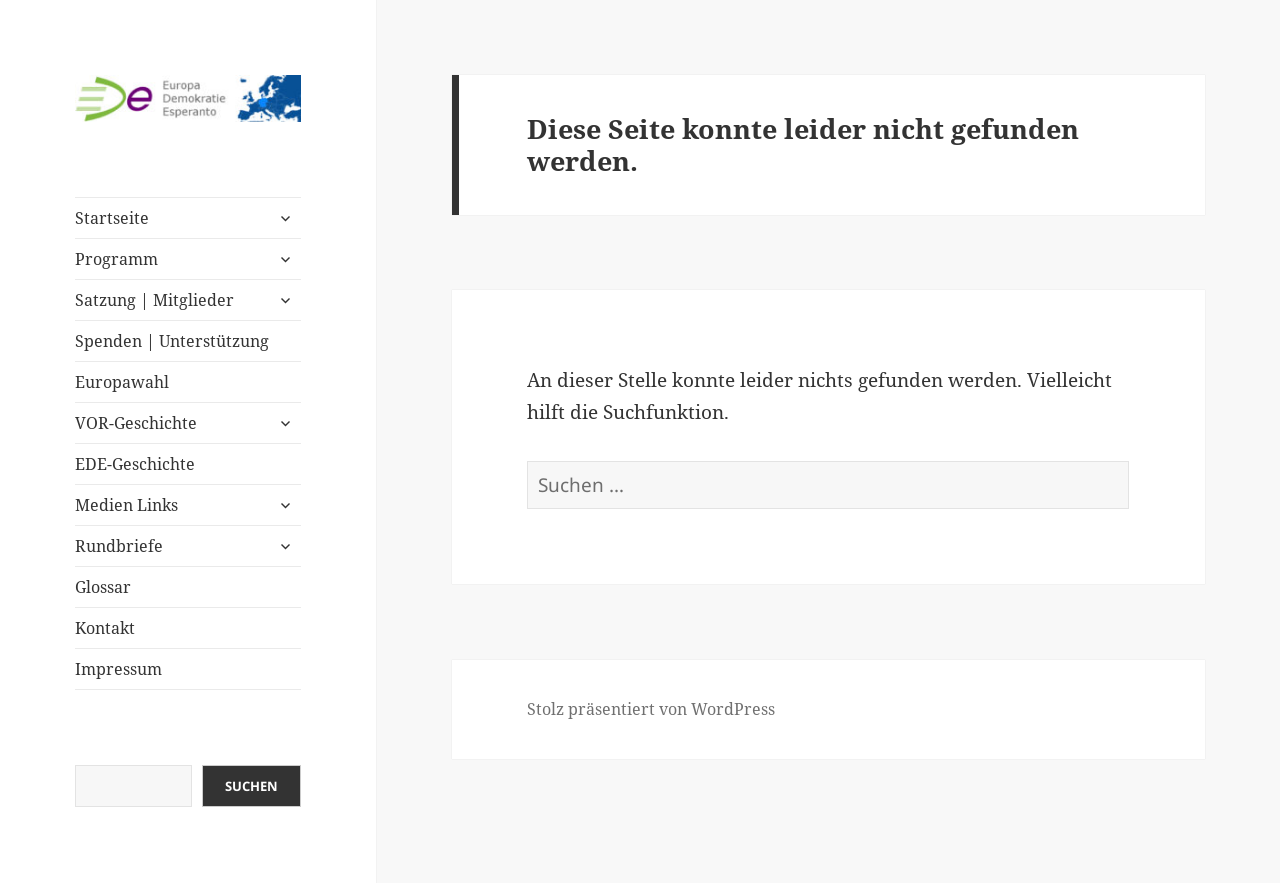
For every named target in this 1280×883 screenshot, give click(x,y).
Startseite (112, 218)
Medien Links (126, 505)
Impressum (118, 669)
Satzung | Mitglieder (154, 300)
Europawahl (122, 382)
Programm (116, 259)
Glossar (103, 587)
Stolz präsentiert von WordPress (651, 709)
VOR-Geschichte (136, 423)
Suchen (251, 786)
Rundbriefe (119, 546)
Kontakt (105, 628)
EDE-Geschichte (135, 464)
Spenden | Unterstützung (172, 341)
